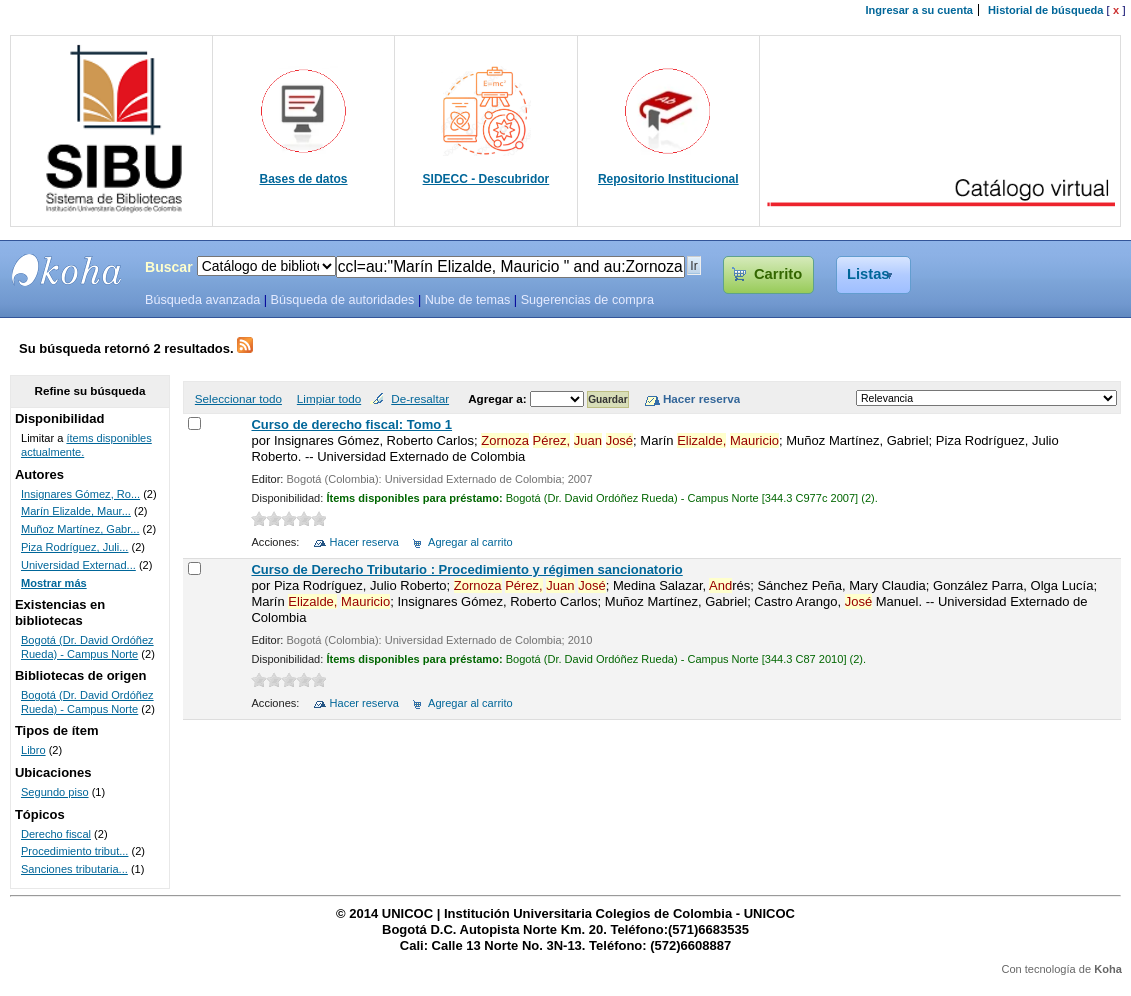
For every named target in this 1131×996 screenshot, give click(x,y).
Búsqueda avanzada (202, 300)
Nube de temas (468, 300)
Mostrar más (54, 583)
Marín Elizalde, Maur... (76, 511)
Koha (1108, 969)
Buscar (169, 267)
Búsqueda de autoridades (342, 300)
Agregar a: (499, 398)
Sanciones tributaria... (74, 869)
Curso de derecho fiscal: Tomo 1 (351, 424)
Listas (868, 274)
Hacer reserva (364, 542)
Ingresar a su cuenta (919, 10)
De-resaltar (420, 398)
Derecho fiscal (56, 834)
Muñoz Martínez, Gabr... (80, 529)
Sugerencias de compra (587, 300)
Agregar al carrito (470, 542)
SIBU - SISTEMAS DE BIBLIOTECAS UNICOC (67, 270)
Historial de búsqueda (1045, 10)
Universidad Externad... (78, 565)
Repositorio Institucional (668, 179)
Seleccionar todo (238, 398)
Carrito (778, 274)
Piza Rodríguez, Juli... (74, 547)
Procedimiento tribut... (74, 851)
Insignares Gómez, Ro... (80, 494)
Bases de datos (304, 179)
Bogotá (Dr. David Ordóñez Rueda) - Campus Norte (87, 647)
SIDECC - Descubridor (486, 179)
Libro (33, 750)
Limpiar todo (329, 398)
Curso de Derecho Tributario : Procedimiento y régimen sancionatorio (466, 569)
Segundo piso (55, 792)
